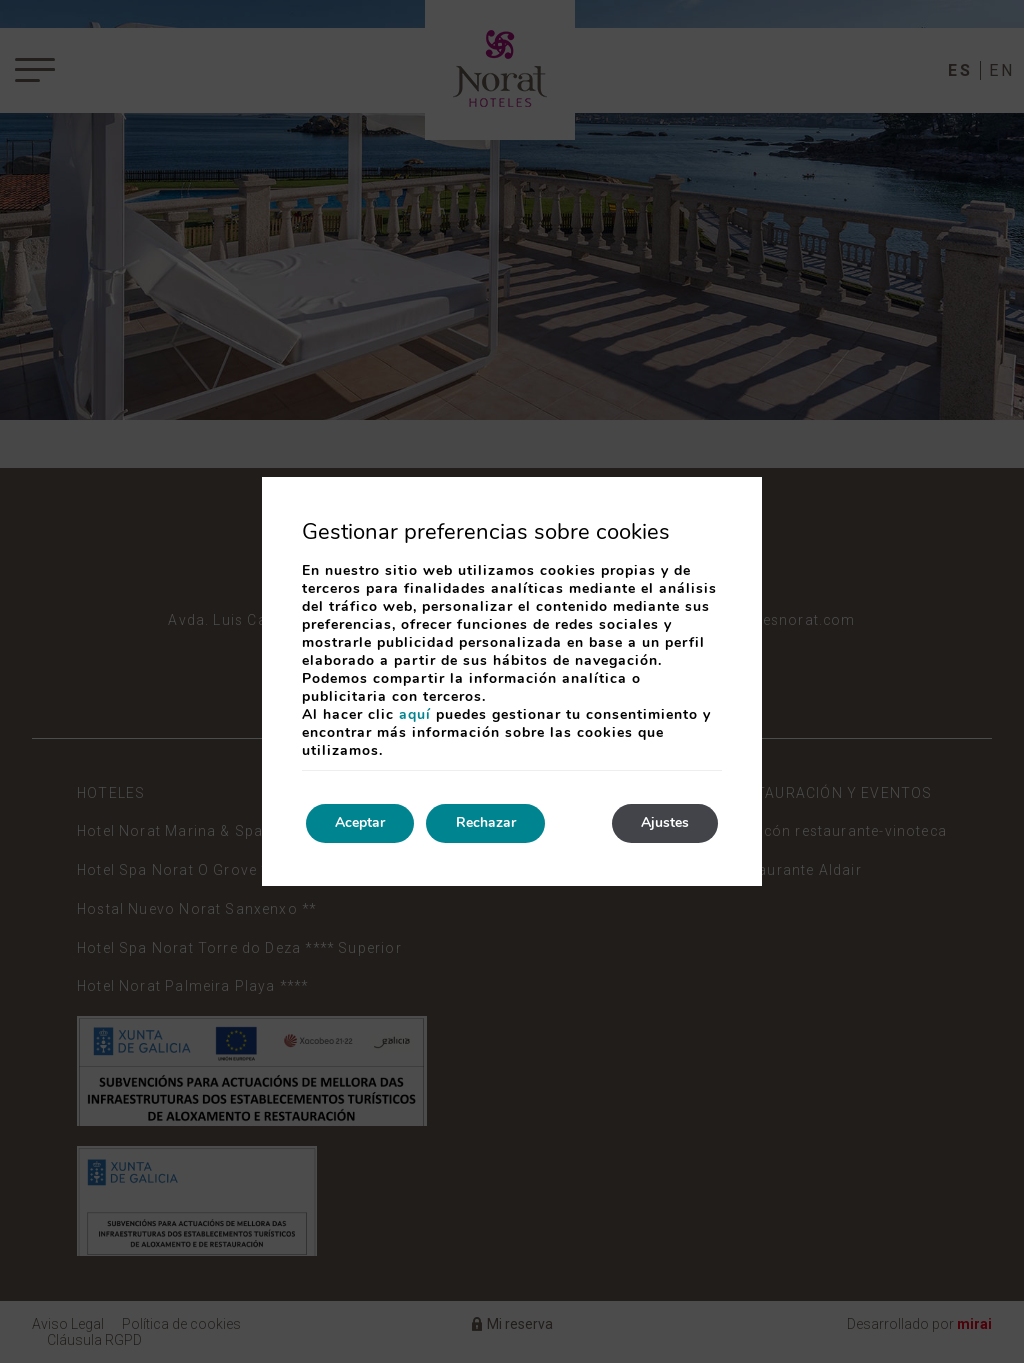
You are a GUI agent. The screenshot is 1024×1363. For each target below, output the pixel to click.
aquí (415, 714)
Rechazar (488, 823)
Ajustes (664, 823)
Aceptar (361, 823)
